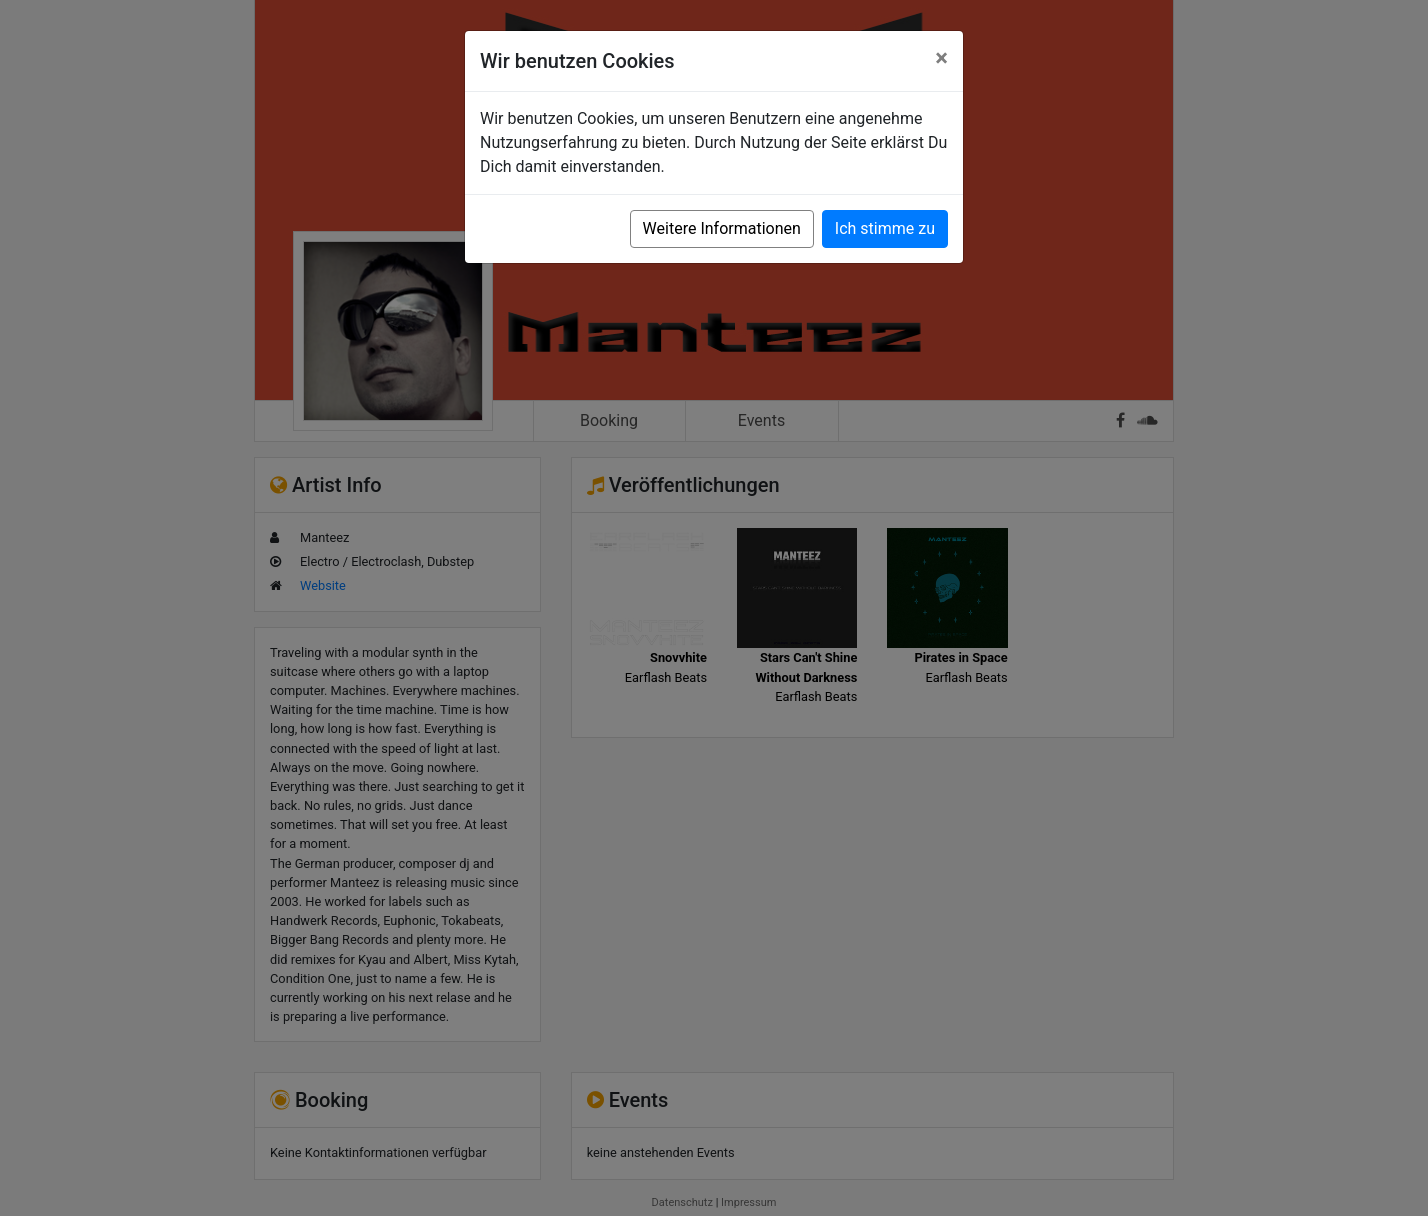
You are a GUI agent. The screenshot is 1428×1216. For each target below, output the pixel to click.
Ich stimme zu (885, 228)
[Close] (941, 58)
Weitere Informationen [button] (722, 228)
